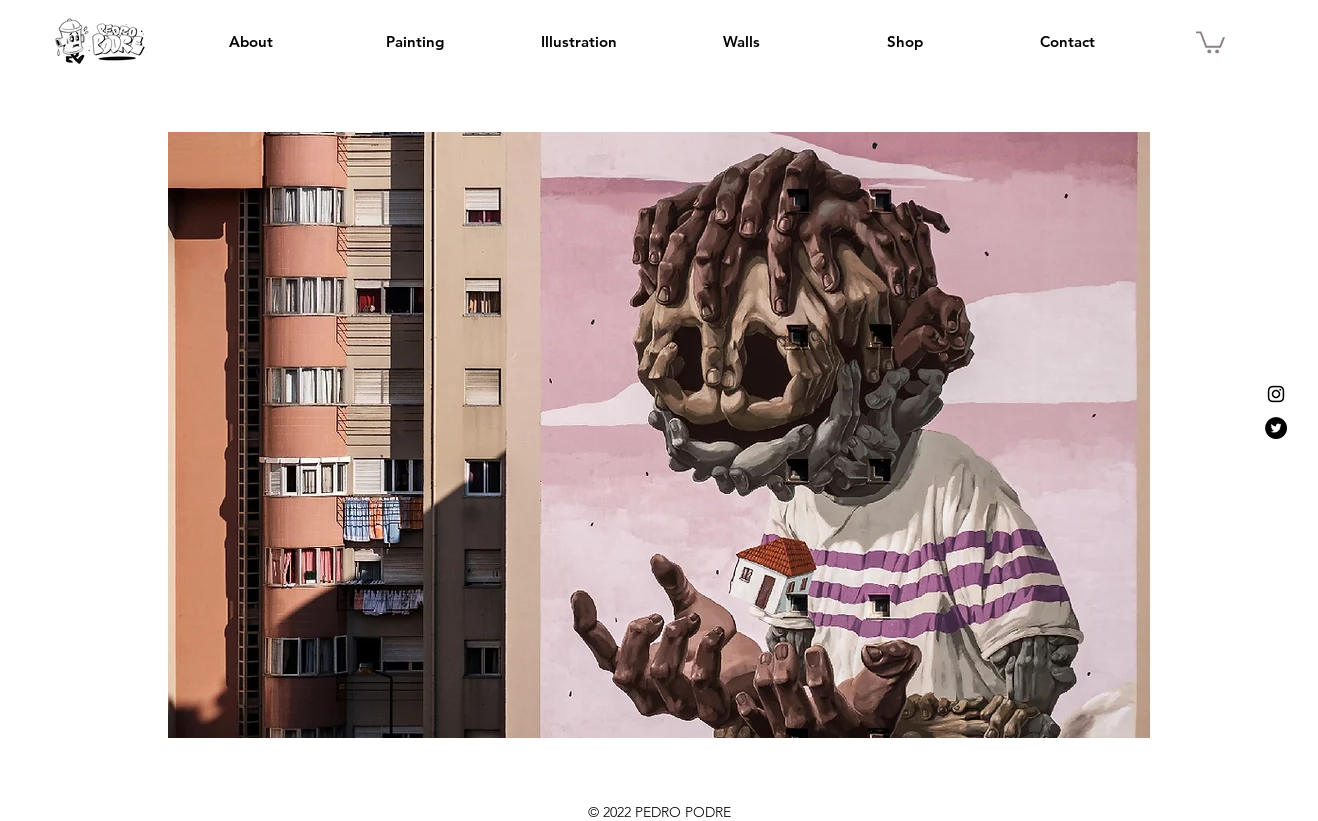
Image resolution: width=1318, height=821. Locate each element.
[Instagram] (1276, 394)
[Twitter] (1276, 428)
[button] (1210, 41)
